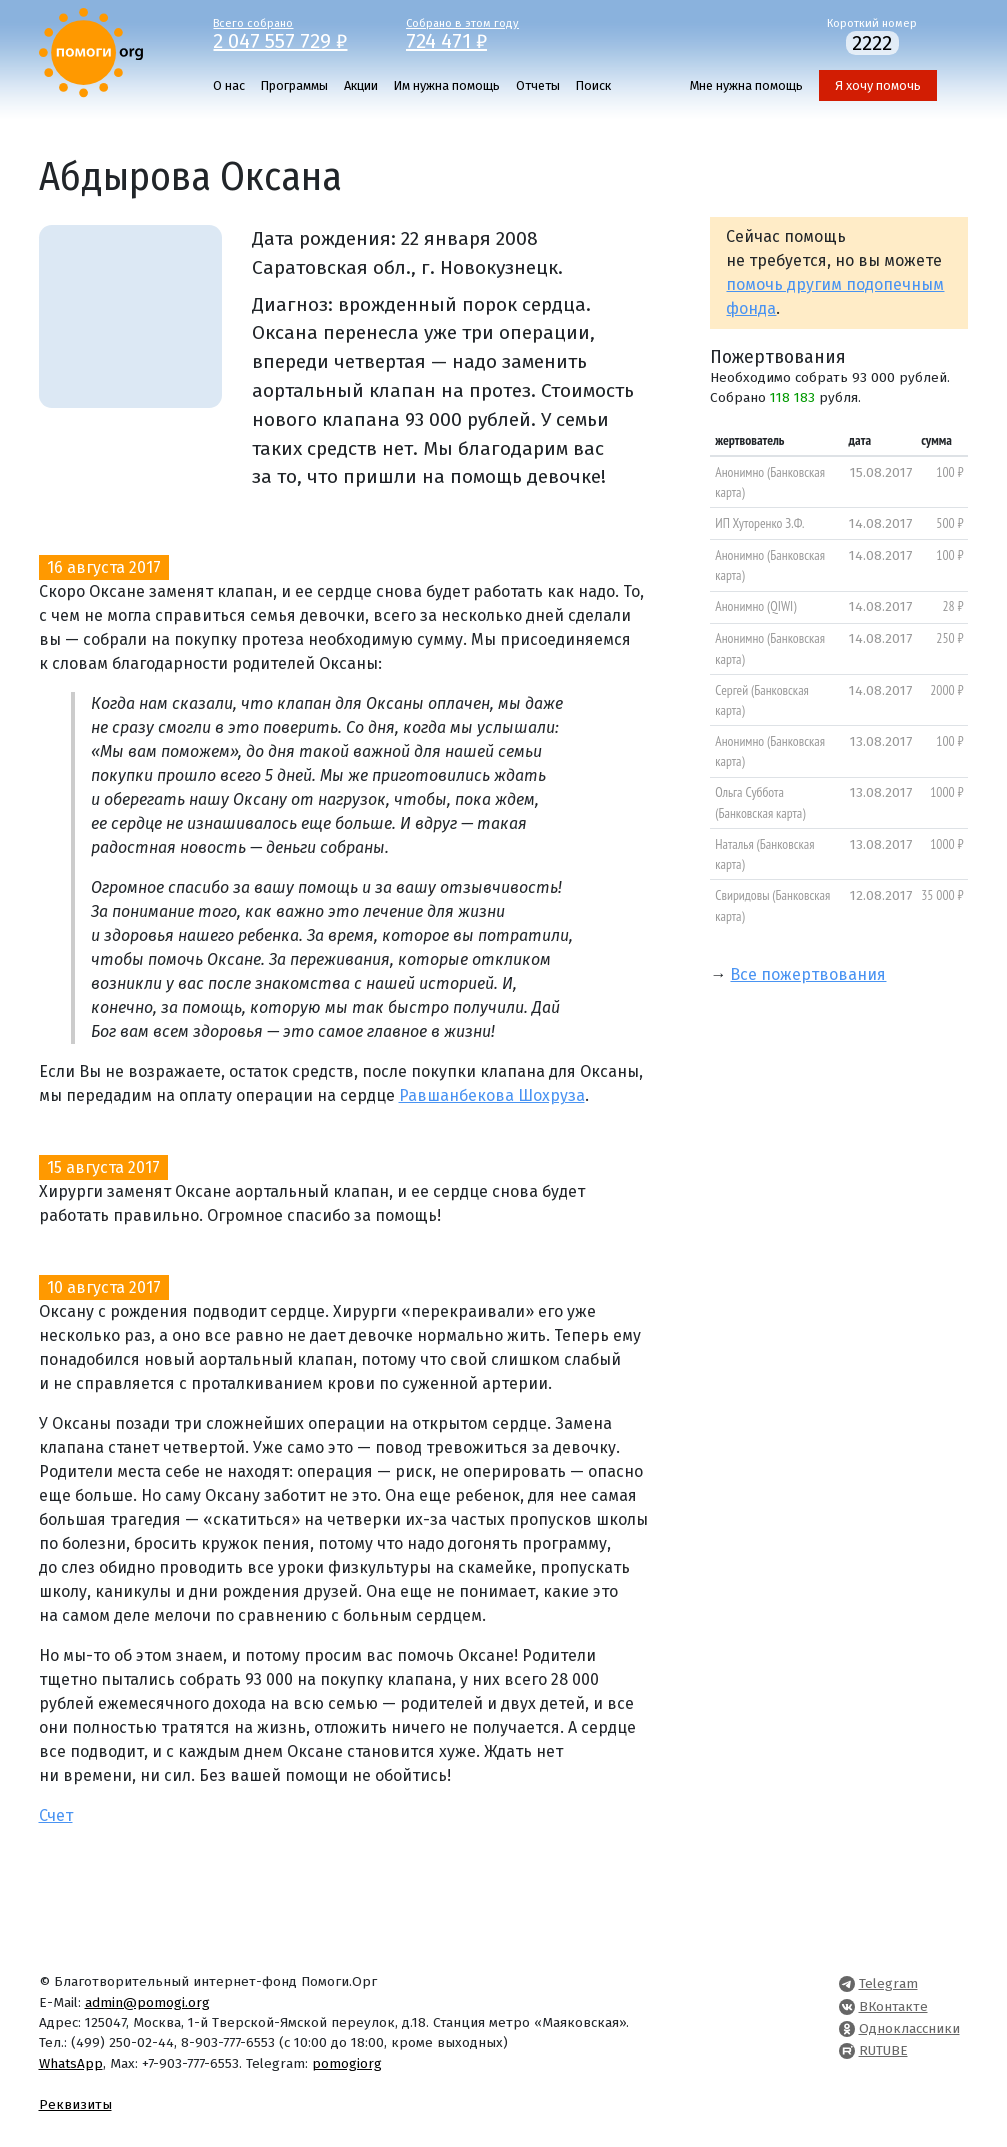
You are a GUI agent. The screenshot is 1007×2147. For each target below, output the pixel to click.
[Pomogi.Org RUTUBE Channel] (847, 2050)
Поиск (593, 85)
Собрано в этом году (487, 33)
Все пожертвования (808, 974)
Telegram (888, 1983)
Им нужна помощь (447, 85)
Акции (361, 85)
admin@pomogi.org (147, 2002)
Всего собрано (294, 33)
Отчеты (538, 85)
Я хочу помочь (878, 85)
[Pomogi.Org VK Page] (847, 2006)
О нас (229, 85)
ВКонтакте (893, 2006)
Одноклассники (909, 2028)
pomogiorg (347, 2063)
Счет (56, 1815)
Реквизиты (75, 2104)
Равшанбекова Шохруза (492, 1095)
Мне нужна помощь (746, 85)
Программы (294, 85)
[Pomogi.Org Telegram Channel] (847, 1983)
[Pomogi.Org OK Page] (847, 2028)
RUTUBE (883, 2050)
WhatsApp (71, 2063)
